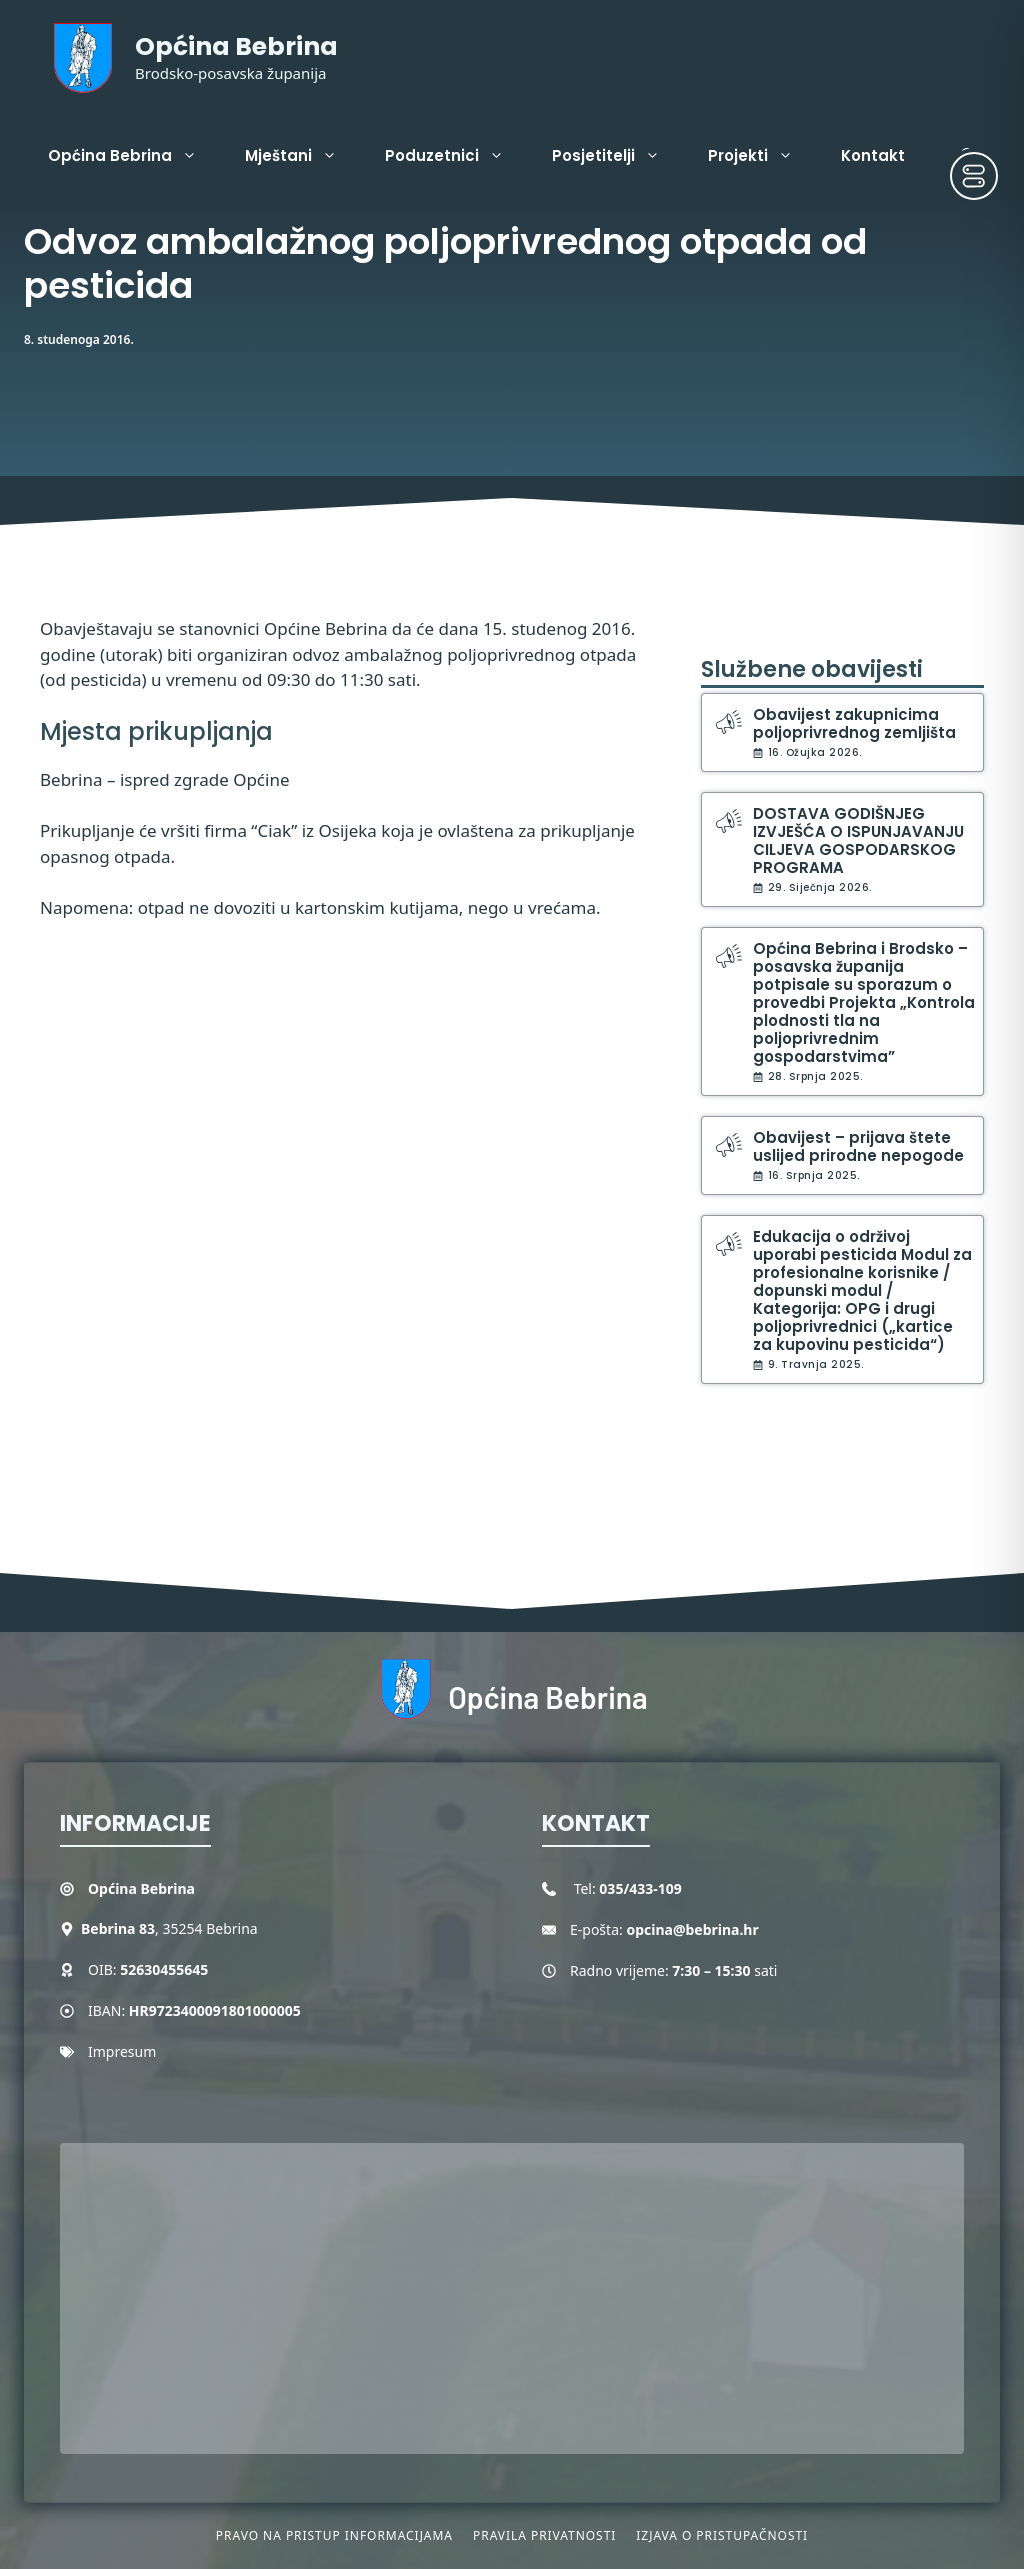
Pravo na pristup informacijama (334, 2535)
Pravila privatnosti (544, 2535)
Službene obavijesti (812, 669)
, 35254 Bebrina (169, 1928)
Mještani (303, 156)
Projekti (762, 156)
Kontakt (873, 155)
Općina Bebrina (236, 46)
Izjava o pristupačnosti (722, 2535)
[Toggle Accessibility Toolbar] (974, 176)
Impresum (122, 2051)
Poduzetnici (456, 156)
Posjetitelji (618, 156)
